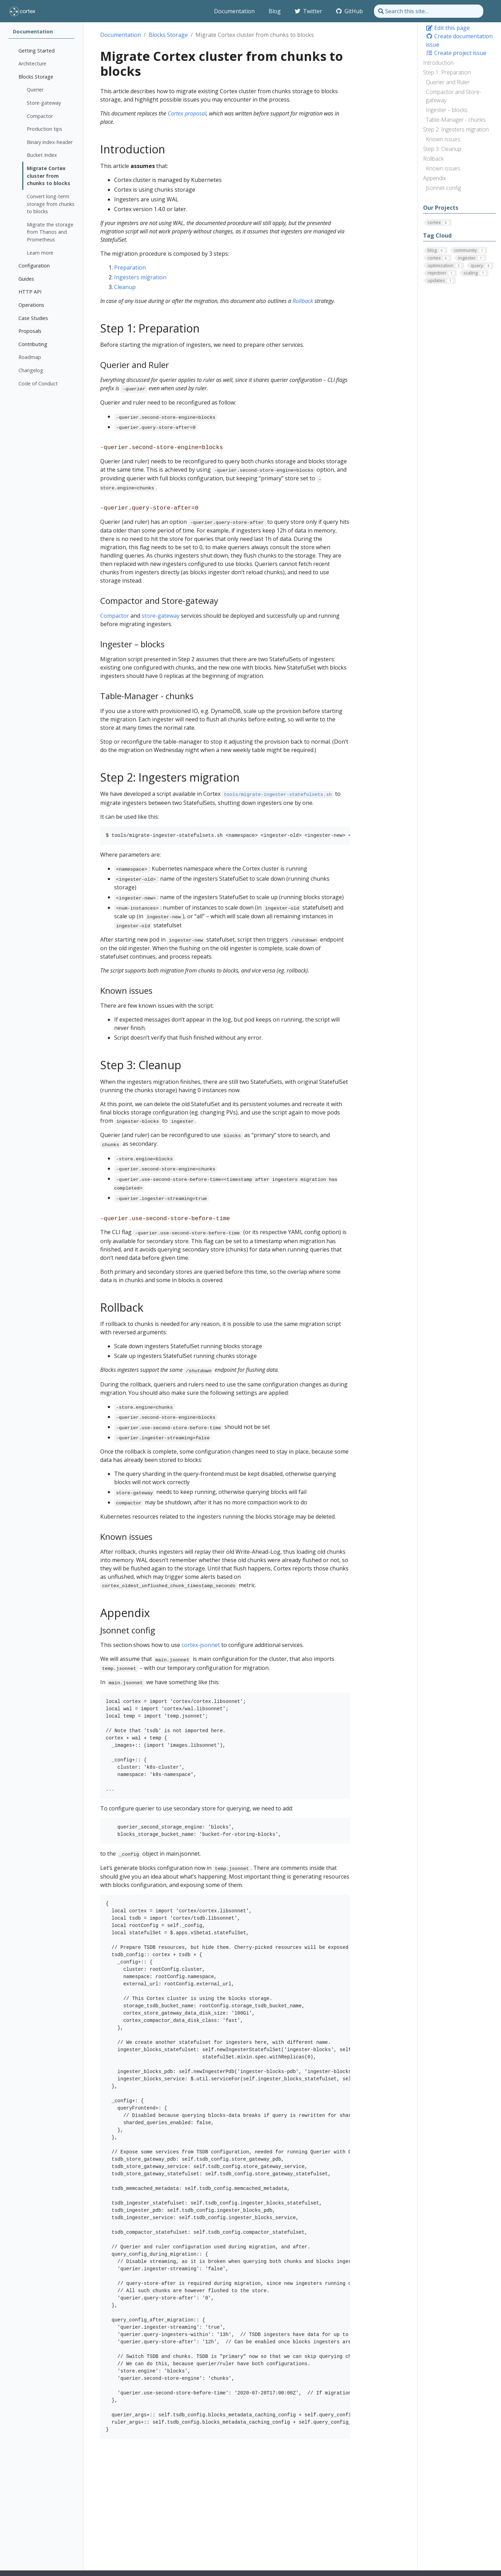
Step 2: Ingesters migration (456, 129)
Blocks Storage (168, 35)
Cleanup (125, 287)
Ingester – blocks (447, 110)
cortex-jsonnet (201, 1645)
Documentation (120, 35)
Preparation (130, 267)
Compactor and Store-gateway (453, 96)
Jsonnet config (443, 188)
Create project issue (456, 53)
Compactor (114, 615)
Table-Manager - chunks (456, 119)
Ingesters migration (140, 277)
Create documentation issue (459, 40)
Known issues (443, 139)
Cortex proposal (187, 113)
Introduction (438, 62)
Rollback (433, 158)
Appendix (434, 178)
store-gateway (161, 615)
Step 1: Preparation (447, 72)
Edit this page (448, 28)
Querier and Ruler (448, 82)
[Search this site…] (428, 11)
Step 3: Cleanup (442, 149)
